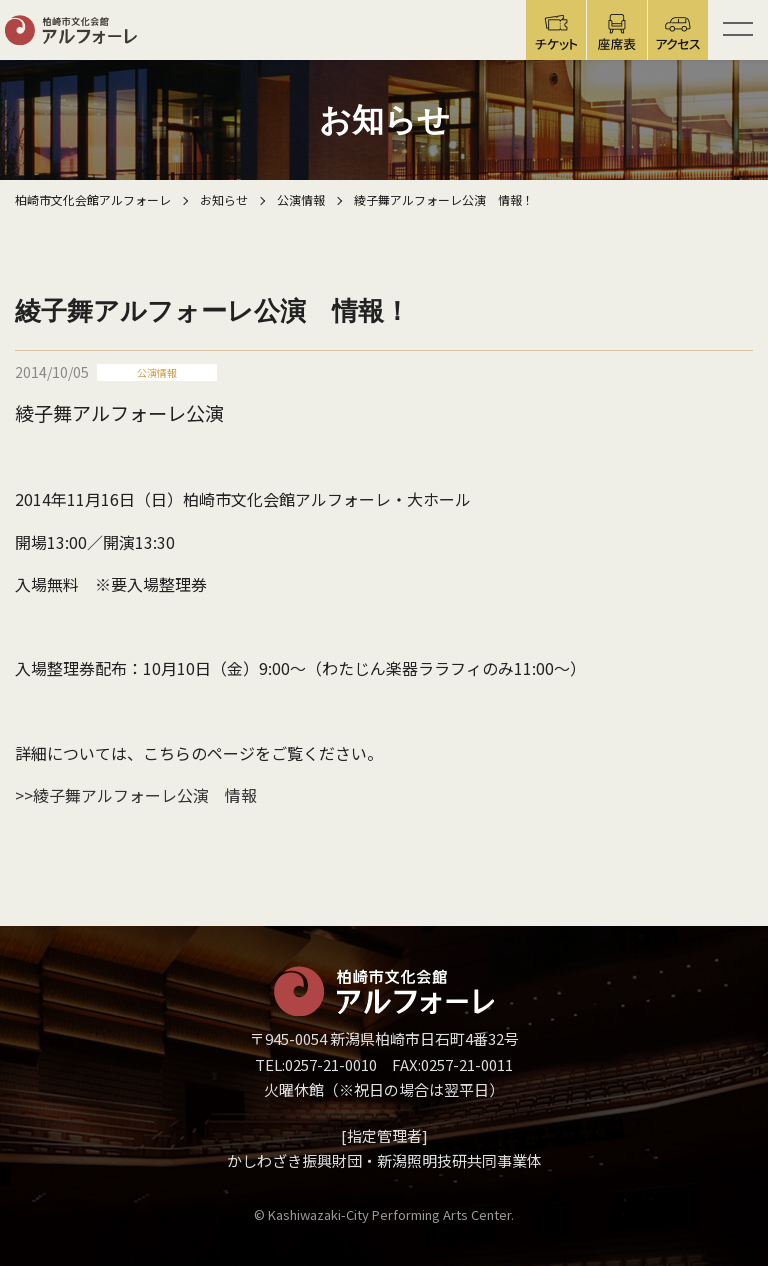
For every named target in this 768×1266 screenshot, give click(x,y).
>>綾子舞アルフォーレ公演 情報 (136, 795)
